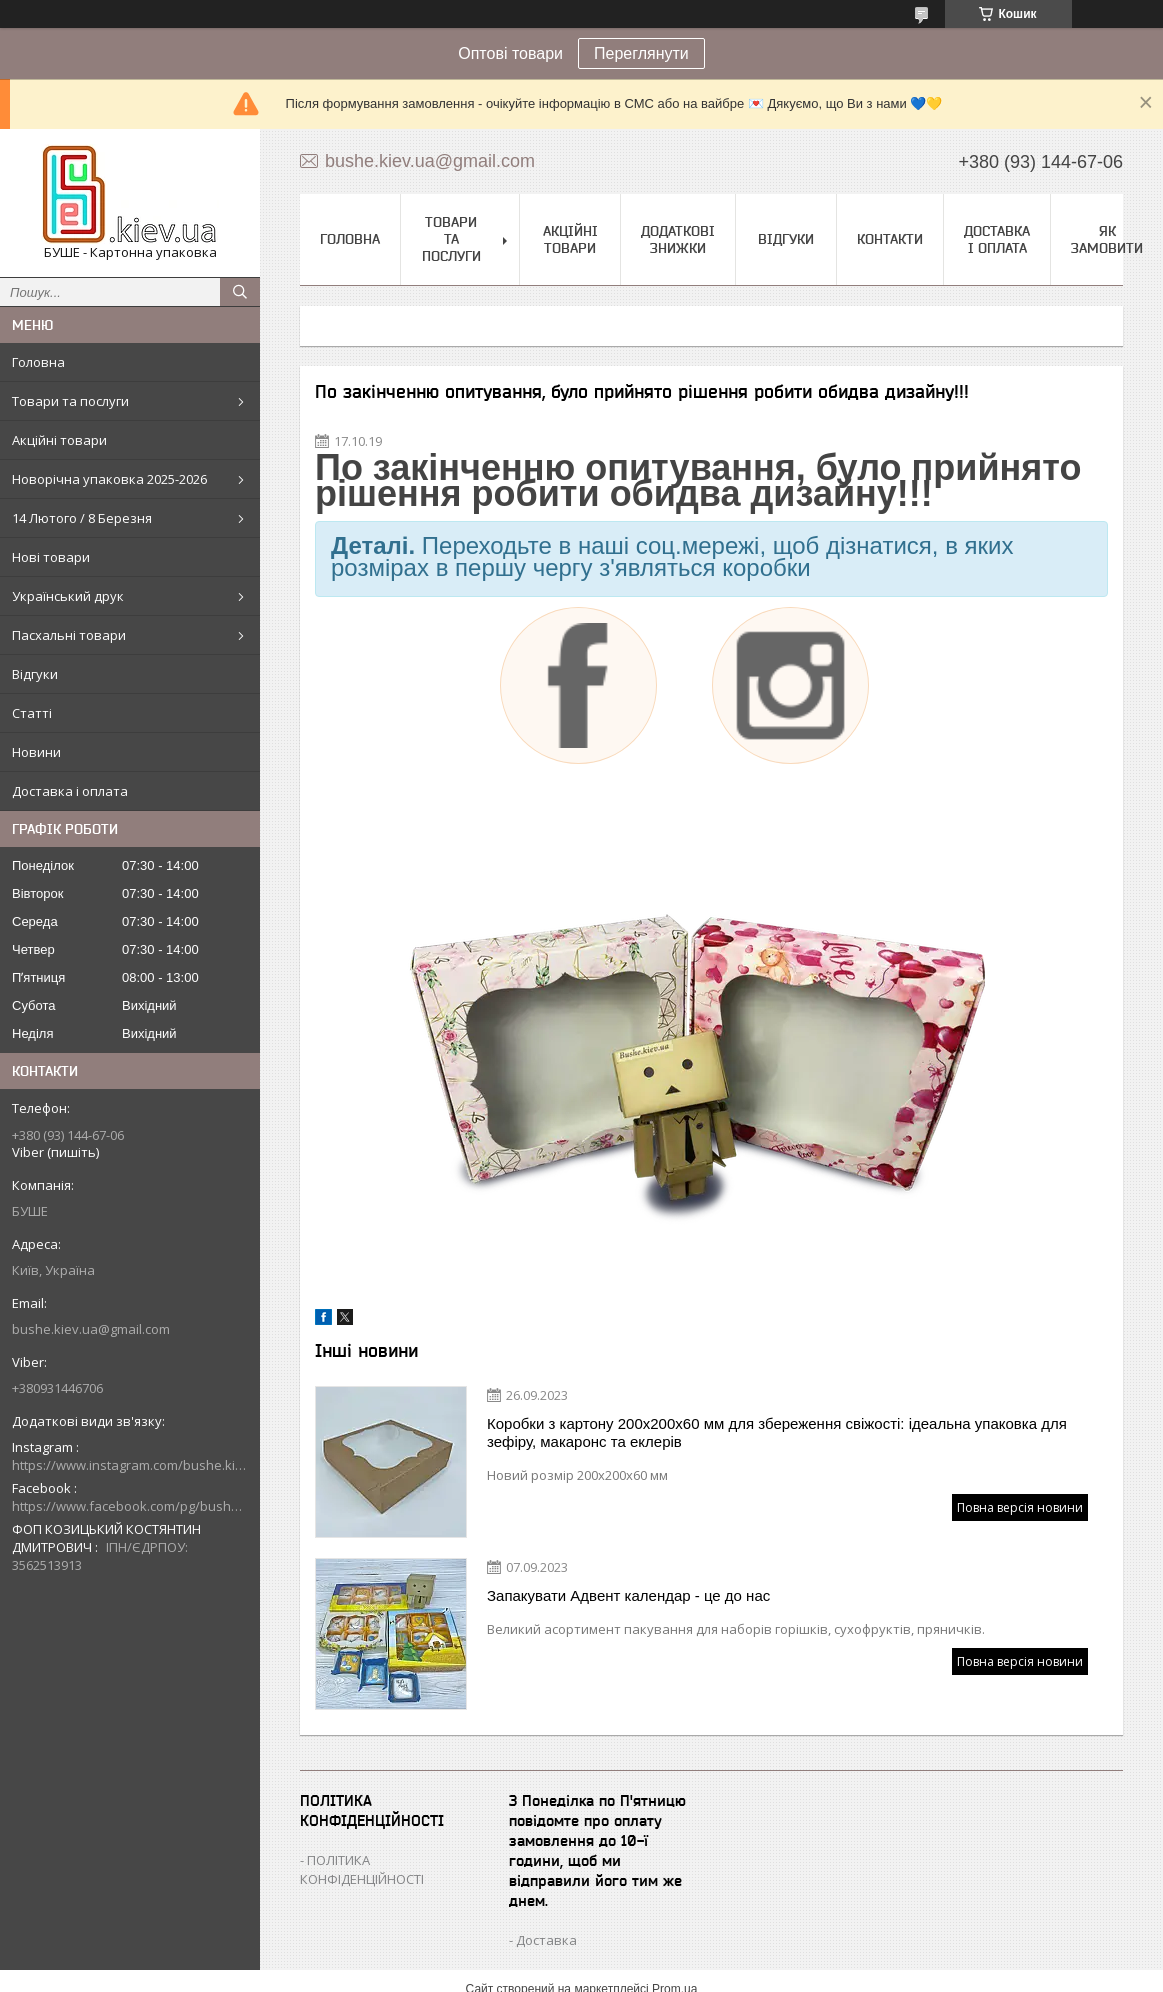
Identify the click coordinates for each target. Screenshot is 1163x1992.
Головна (38, 362)
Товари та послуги (70, 401)
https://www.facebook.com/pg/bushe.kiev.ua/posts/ (130, 1506)
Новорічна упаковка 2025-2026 (109, 479)
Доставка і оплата (70, 791)
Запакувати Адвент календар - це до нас (628, 1595)
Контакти (890, 239)
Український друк (68, 596)
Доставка (546, 1940)
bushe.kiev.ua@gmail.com (91, 1329)
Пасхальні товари (69, 635)
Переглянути (641, 53)
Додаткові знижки (678, 239)
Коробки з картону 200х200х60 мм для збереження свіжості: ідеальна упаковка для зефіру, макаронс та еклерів (777, 1432)
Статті (32, 713)
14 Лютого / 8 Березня (82, 518)
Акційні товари (59, 440)
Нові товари (51, 557)
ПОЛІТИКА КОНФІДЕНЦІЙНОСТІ (362, 1869)
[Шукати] (240, 292)
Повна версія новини (1020, 1507)
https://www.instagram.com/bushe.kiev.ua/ (130, 1465)
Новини (36, 752)
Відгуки (35, 674)
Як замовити (1107, 239)
